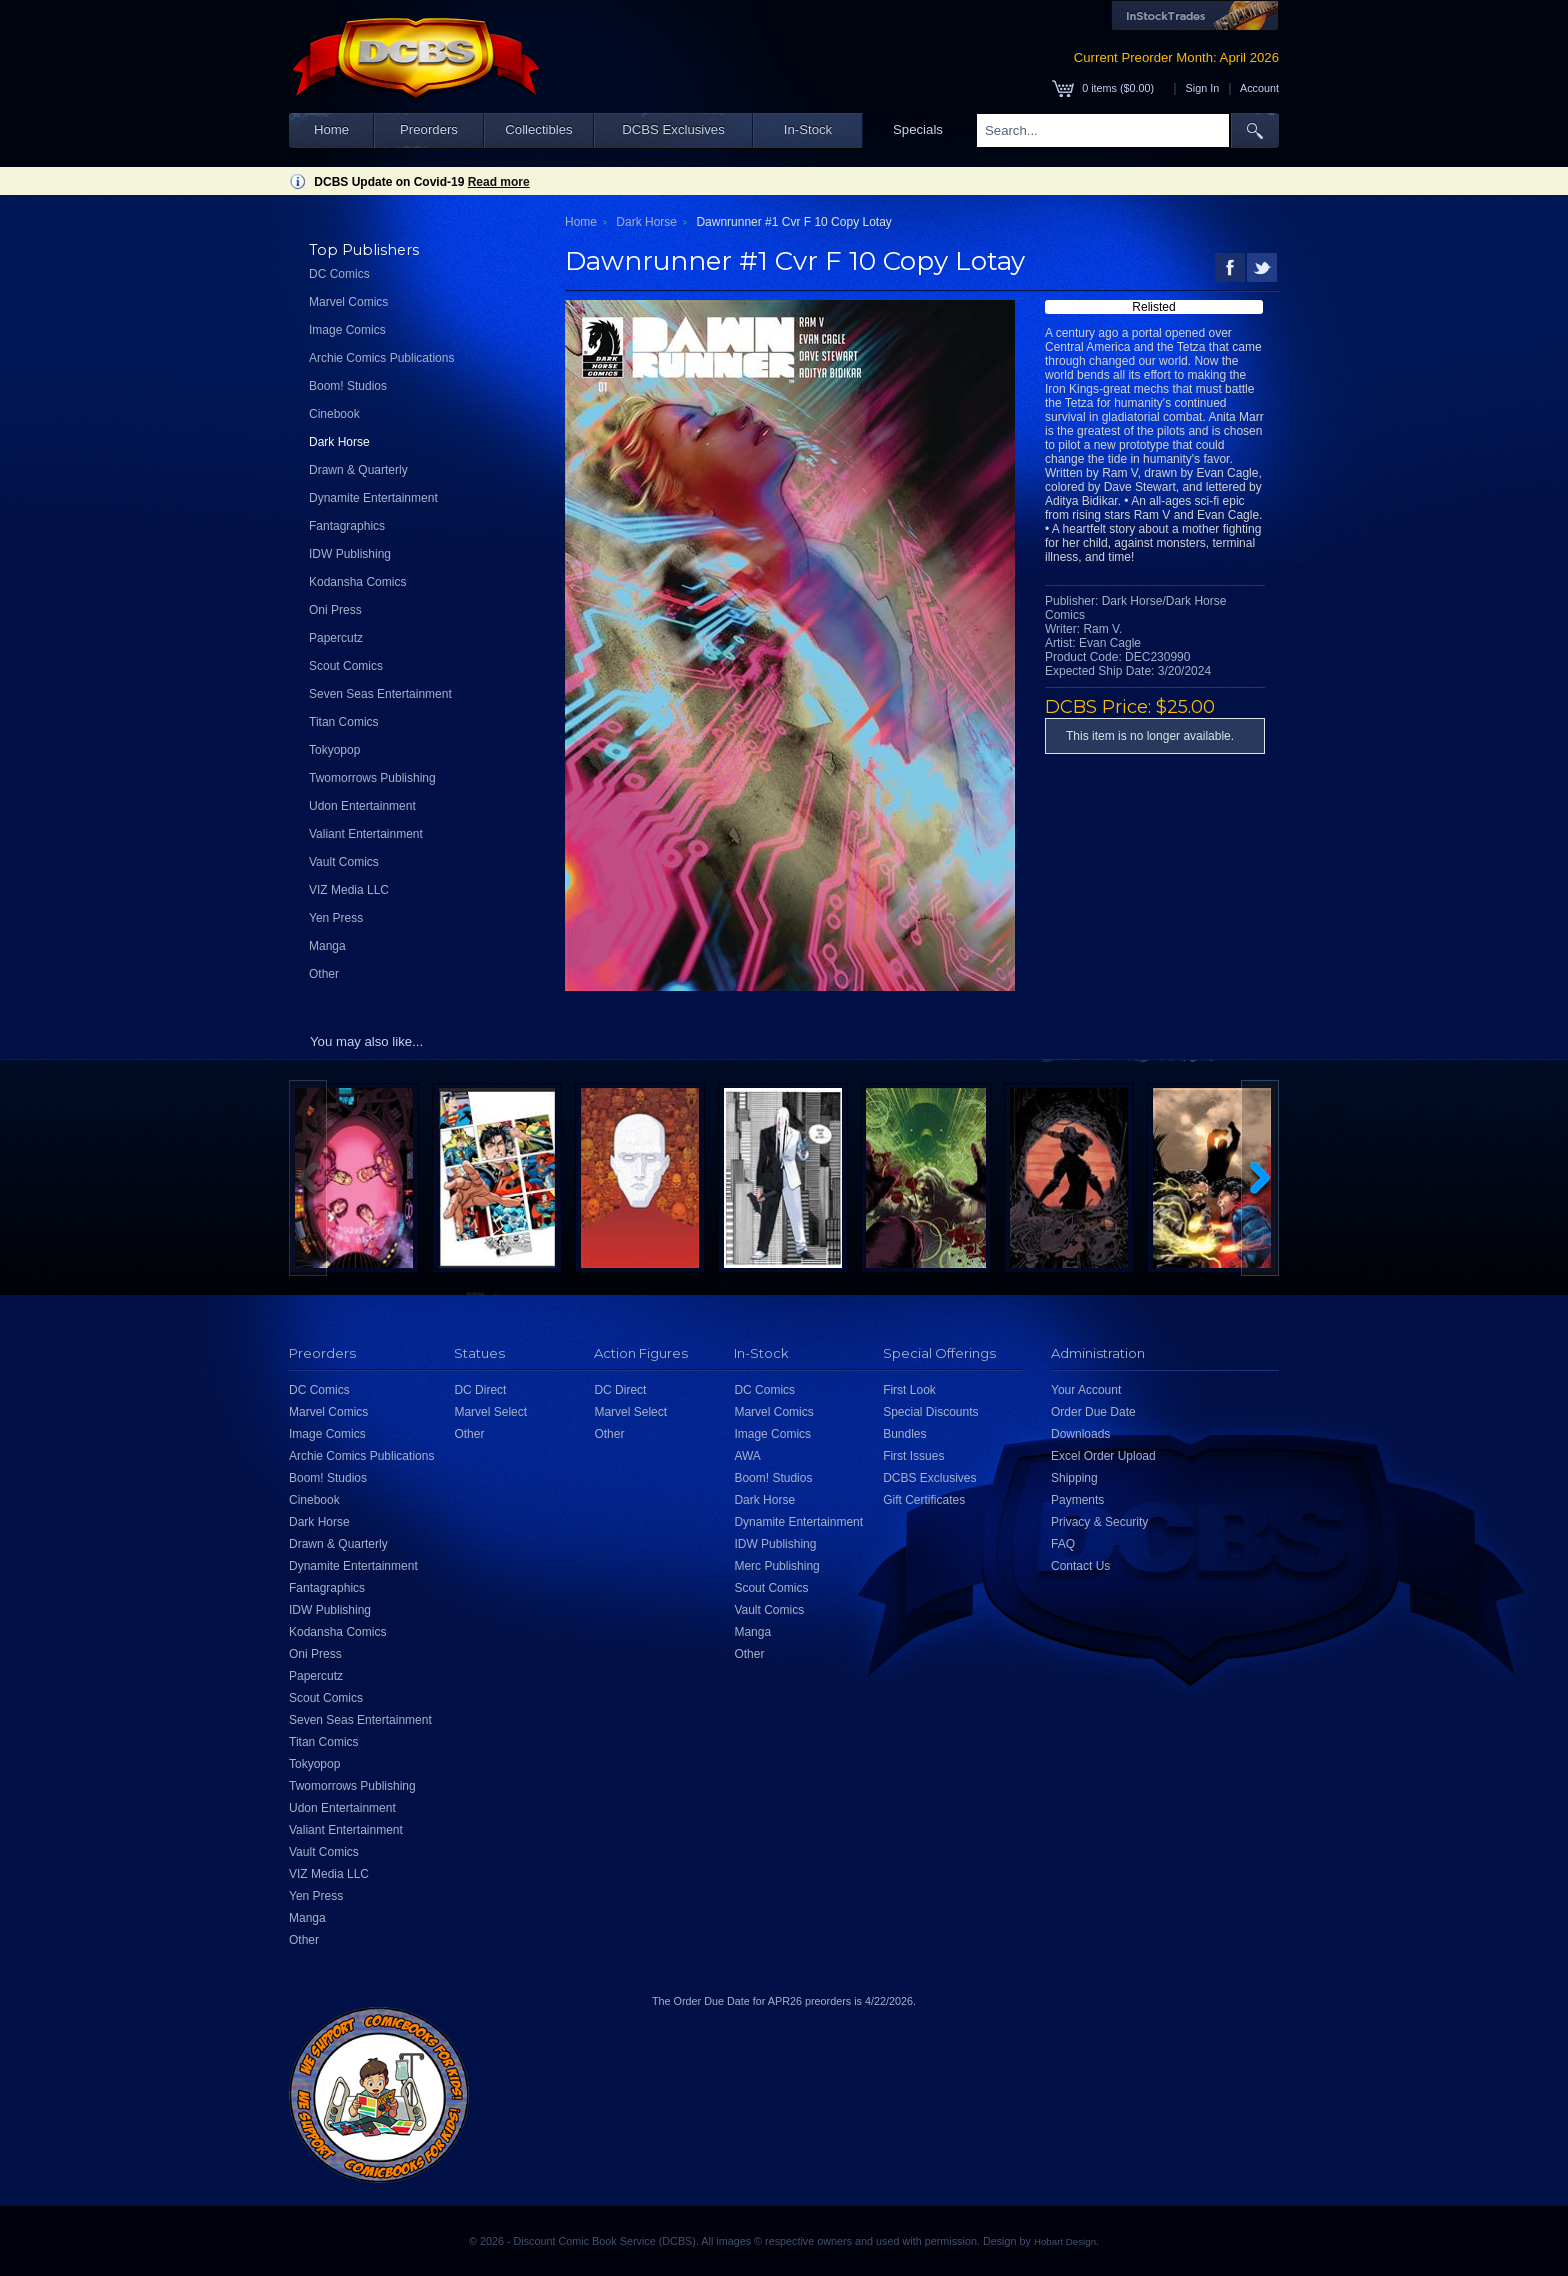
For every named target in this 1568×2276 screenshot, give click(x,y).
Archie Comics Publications (381, 358)
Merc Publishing (776, 1566)
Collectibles (538, 129)
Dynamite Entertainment (373, 498)
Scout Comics (346, 666)
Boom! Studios (348, 386)
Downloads (1080, 1434)
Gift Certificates (924, 1500)
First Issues (913, 1456)
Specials (918, 129)
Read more (499, 182)
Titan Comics (344, 722)
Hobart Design (1065, 2241)
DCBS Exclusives (673, 129)
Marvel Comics (348, 302)
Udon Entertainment (362, 806)
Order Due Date (1093, 1412)
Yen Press (336, 918)
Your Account (1086, 1390)
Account (1259, 88)
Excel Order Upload (1103, 1456)
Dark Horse (339, 442)
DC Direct (480, 1390)
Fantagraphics (347, 526)
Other (324, 974)
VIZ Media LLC (349, 890)
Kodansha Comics (357, 582)
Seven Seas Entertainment (380, 694)
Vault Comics (344, 862)
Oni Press (335, 610)
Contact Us (1080, 1566)
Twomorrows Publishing (372, 778)
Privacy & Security (1099, 1522)
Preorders (429, 129)
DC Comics (339, 274)
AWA (747, 1456)
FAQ (1063, 1544)
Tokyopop (334, 750)
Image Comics (347, 330)
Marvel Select (490, 1412)
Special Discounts (930, 1412)
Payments (1077, 1500)
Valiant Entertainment (366, 834)
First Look (909, 1390)
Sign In (1203, 88)
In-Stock (808, 129)
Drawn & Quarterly (358, 470)
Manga (327, 946)
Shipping (1074, 1478)
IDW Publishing (350, 554)
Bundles (904, 1434)
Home (331, 129)
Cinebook (334, 414)
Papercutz (336, 638)
